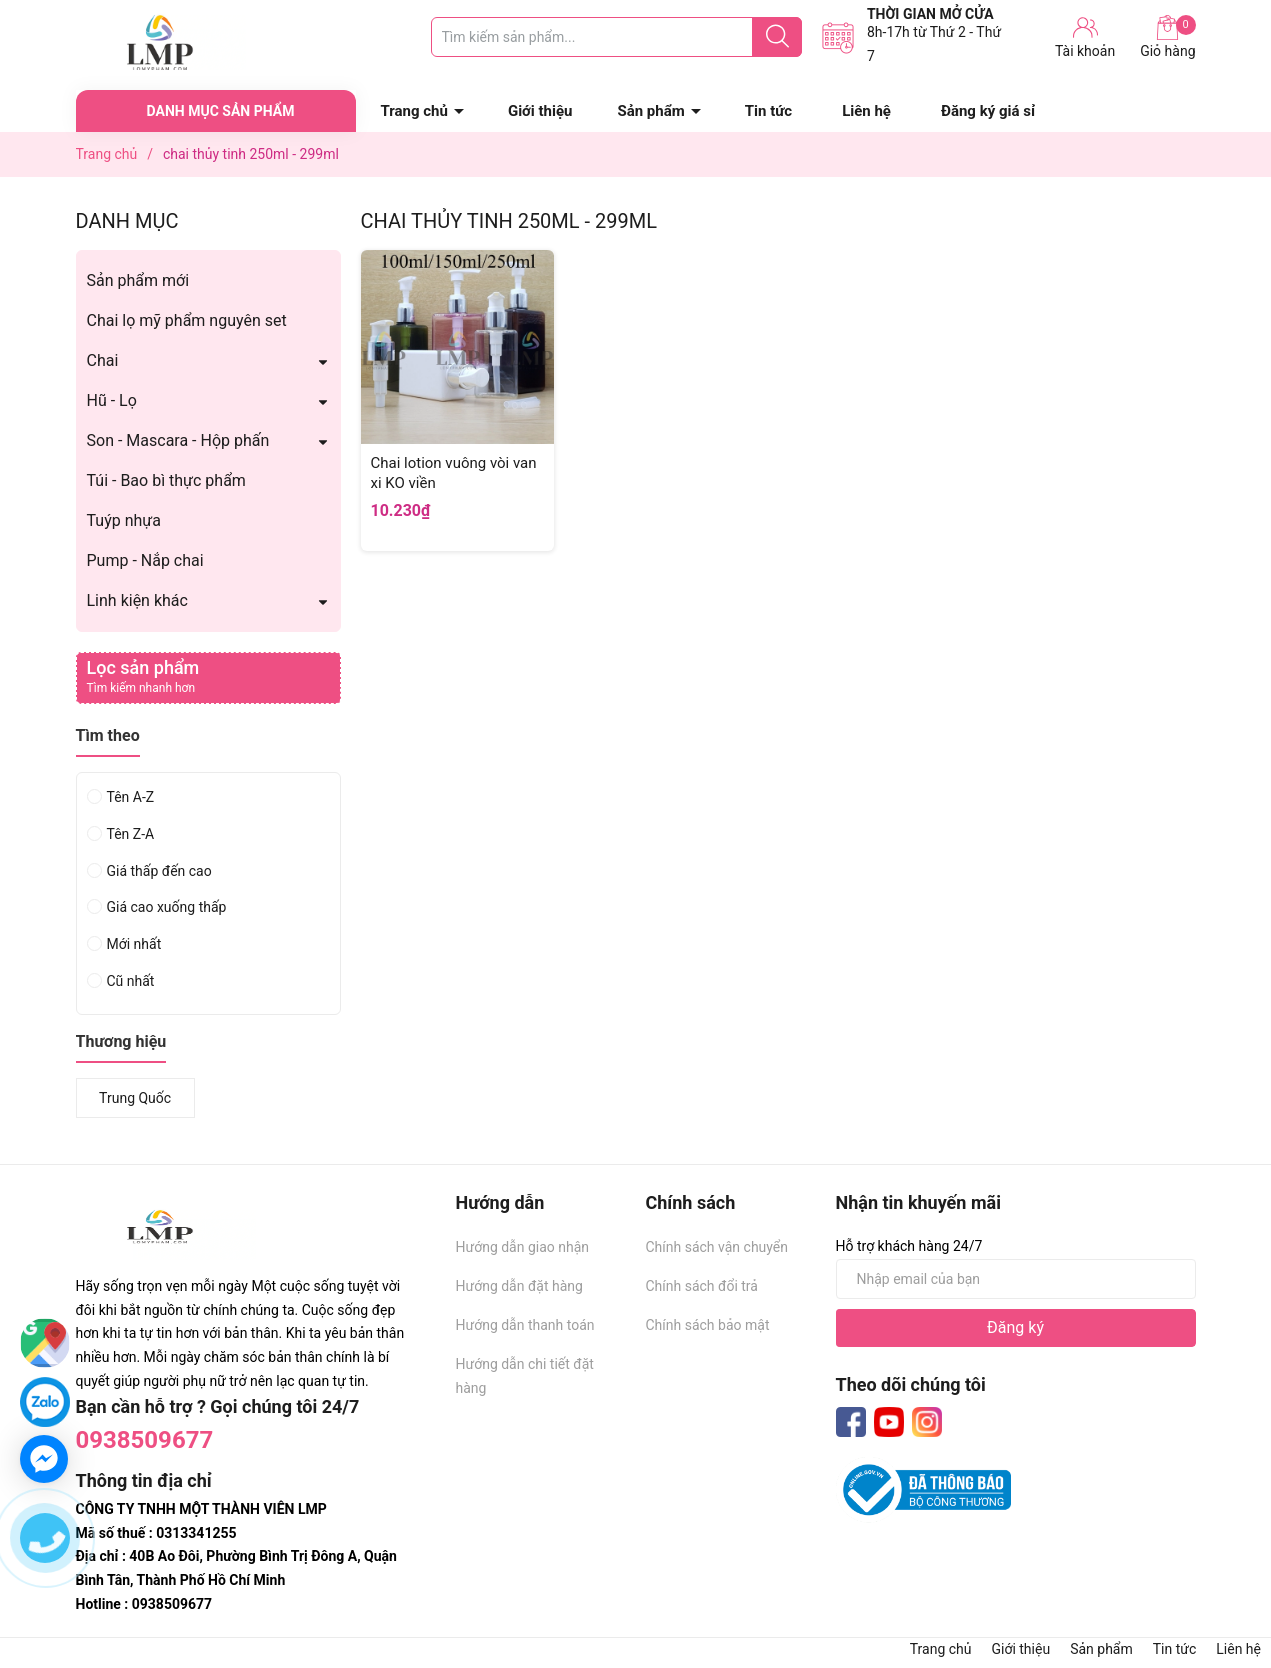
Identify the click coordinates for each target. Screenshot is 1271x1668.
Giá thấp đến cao (159, 871)
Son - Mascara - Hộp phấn (178, 440)
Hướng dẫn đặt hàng (519, 1286)
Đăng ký (1015, 1327)
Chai (103, 360)
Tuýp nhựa (124, 520)
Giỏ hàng (1167, 37)
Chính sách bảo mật (708, 1325)
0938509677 (145, 1440)
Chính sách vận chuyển (717, 1247)
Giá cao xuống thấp (167, 907)
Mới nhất (134, 944)
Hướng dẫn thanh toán (525, 1325)
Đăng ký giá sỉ (988, 111)
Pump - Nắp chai (145, 560)
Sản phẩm (650, 111)
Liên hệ (866, 111)
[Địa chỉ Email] (1016, 1279)
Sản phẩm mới (138, 280)
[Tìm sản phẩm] (616, 37)
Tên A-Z (131, 797)
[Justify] (777, 37)
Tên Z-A (131, 834)
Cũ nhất (131, 981)
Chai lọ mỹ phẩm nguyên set (187, 320)
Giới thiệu (540, 111)
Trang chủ (414, 111)
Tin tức (768, 111)
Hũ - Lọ (112, 400)
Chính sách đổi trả (702, 1286)
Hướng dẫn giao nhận (523, 1247)
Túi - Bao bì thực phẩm (166, 480)
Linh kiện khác (137, 600)
